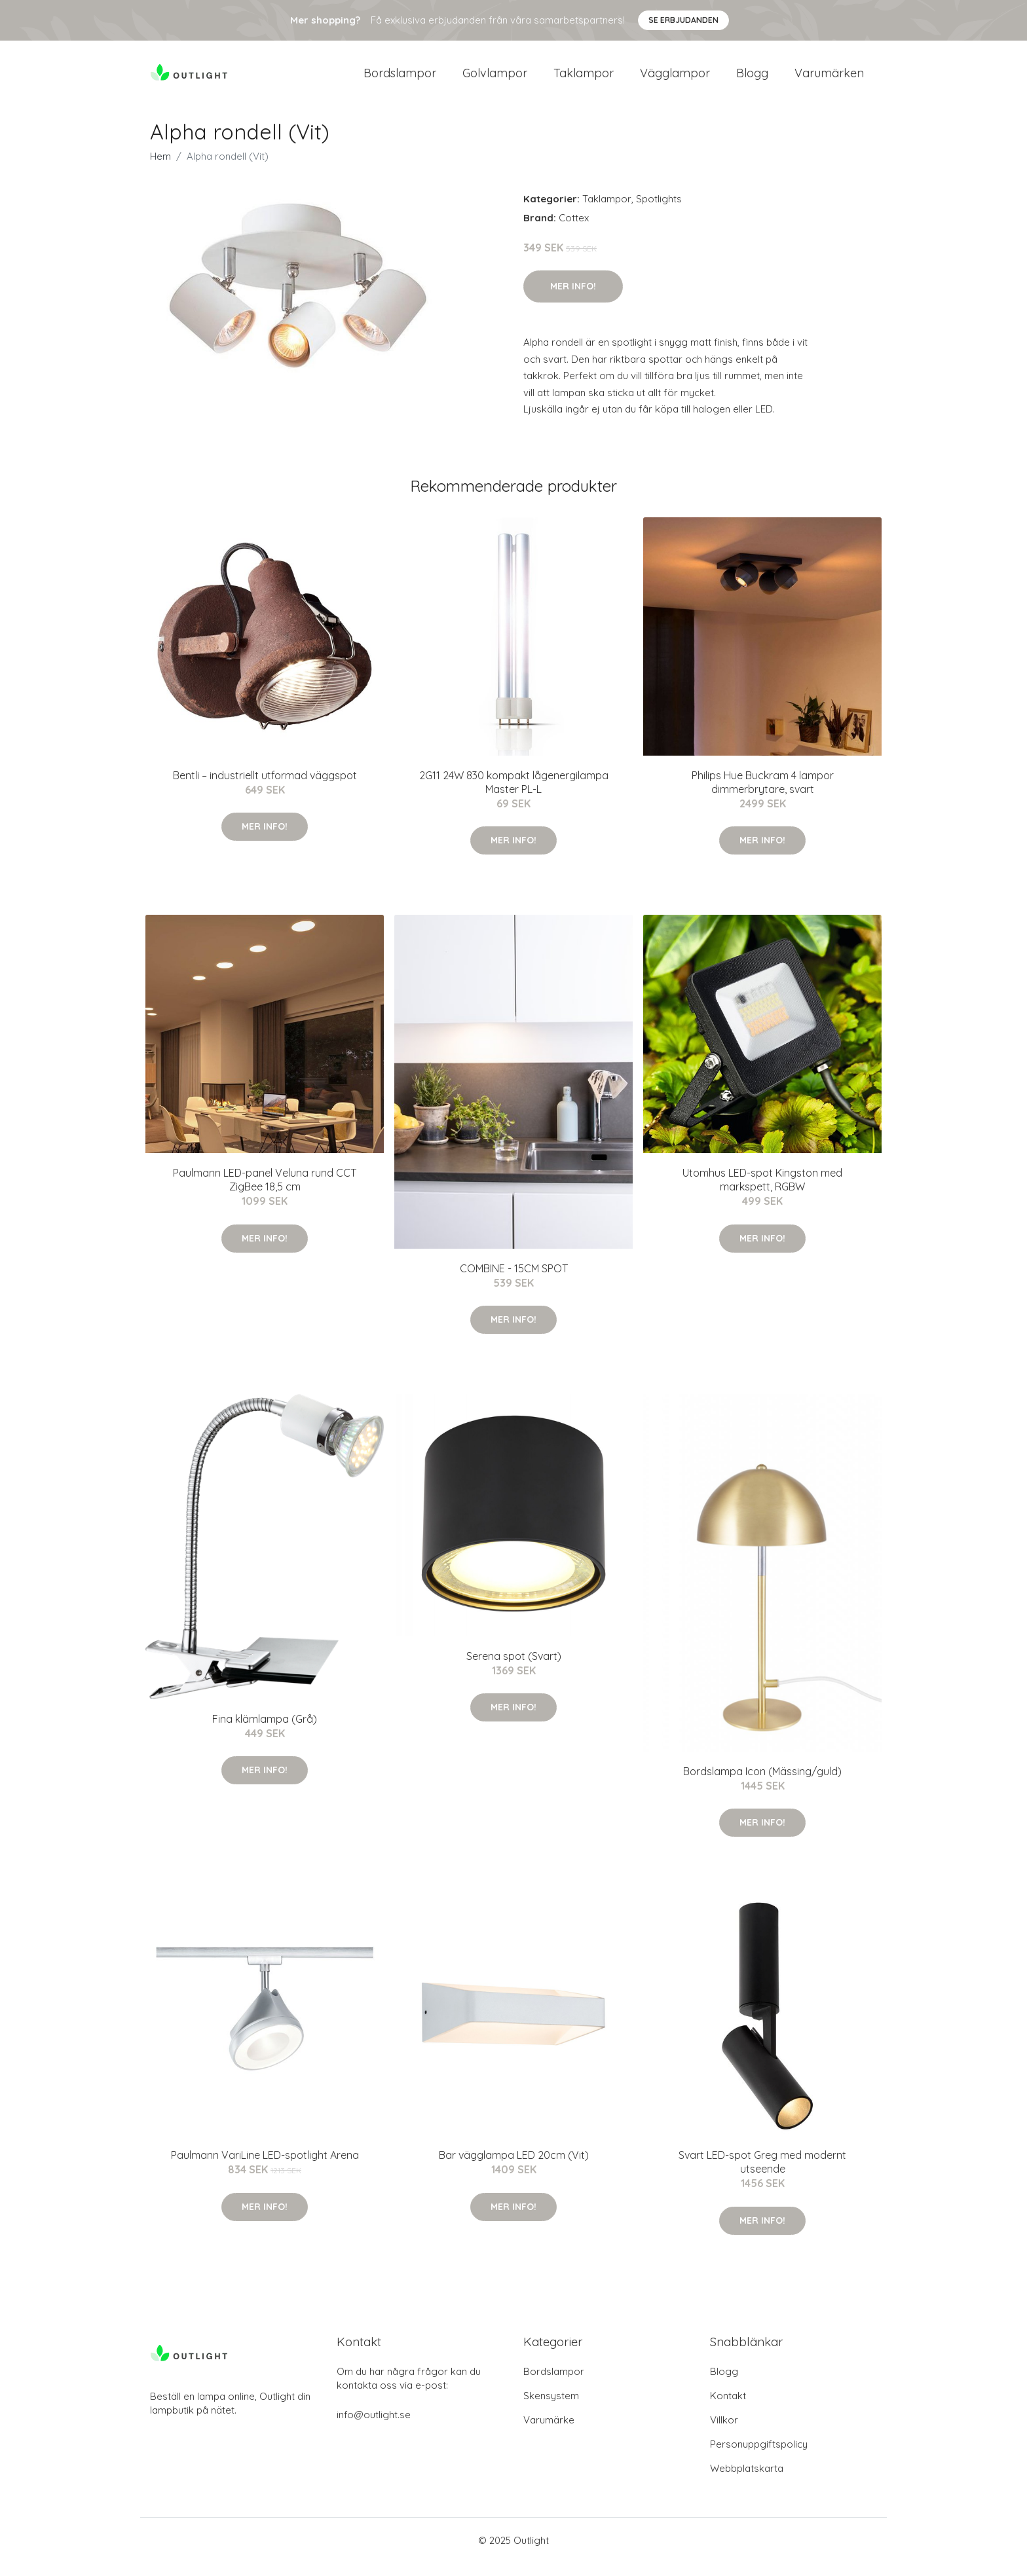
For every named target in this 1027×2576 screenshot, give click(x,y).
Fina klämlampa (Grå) (264, 1732)
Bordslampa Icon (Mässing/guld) (762, 1784)
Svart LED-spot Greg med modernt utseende (762, 2175)
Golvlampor (494, 79)
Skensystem (551, 2408)
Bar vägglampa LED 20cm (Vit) (514, 2168)
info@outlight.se (374, 2427)
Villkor (724, 2433)
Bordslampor (400, 79)
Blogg (752, 79)
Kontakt (728, 2408)
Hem (160, 169)
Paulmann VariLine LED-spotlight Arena (265, 2168)
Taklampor (583, 79)
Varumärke (548, 2433)
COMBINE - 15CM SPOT (514, 1281)
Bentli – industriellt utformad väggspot (265, 788)
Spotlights (659, 212)
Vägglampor (675, 79)
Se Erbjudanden (683, 20)
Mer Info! (573, 299)
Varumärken (829, 79)
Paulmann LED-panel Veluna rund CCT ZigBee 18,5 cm (264, 1192)
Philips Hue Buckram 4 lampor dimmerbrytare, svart (763, 795)
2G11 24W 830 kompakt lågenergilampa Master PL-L (513, 795)
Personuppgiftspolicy (759, 2457)
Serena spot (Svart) (513, 1669)
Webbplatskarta (746, 2481)
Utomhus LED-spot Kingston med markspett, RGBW (762, 1192)
